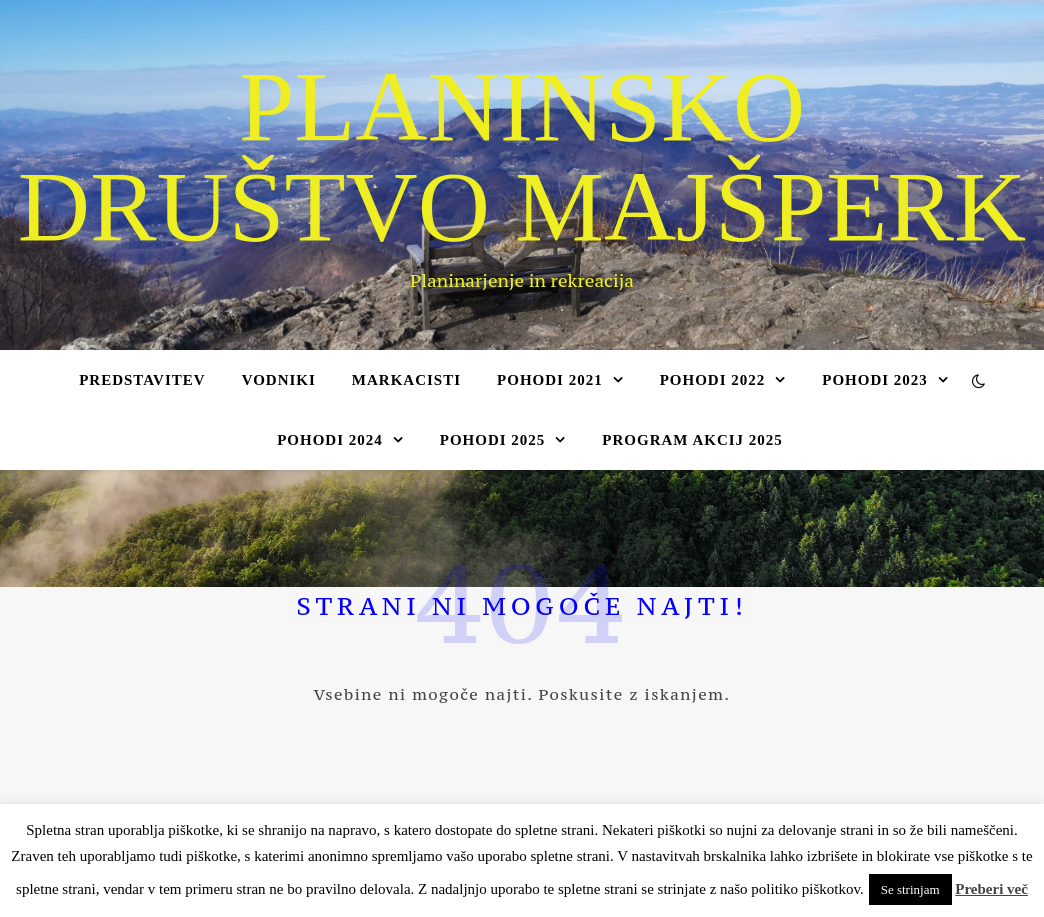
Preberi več (991, 889)
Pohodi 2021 (550, 380)
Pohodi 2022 (713, 380)
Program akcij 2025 (692, 440)
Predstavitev (142, 380)
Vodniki (279, 380)
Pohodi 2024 (330, 440)
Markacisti (406, 380)
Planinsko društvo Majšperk (522, 157)
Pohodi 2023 (875, 380)
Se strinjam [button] (910, 889)
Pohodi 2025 (493, 440)
